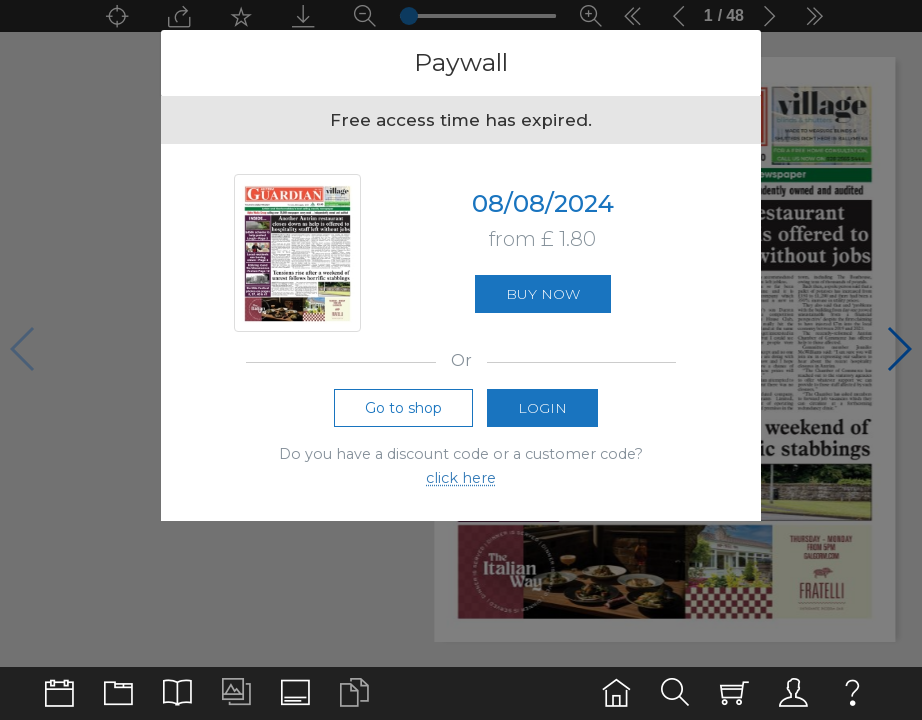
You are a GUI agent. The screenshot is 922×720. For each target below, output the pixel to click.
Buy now (543, 297)
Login (542, 412)
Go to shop (403, 412)
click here (461, 483)
